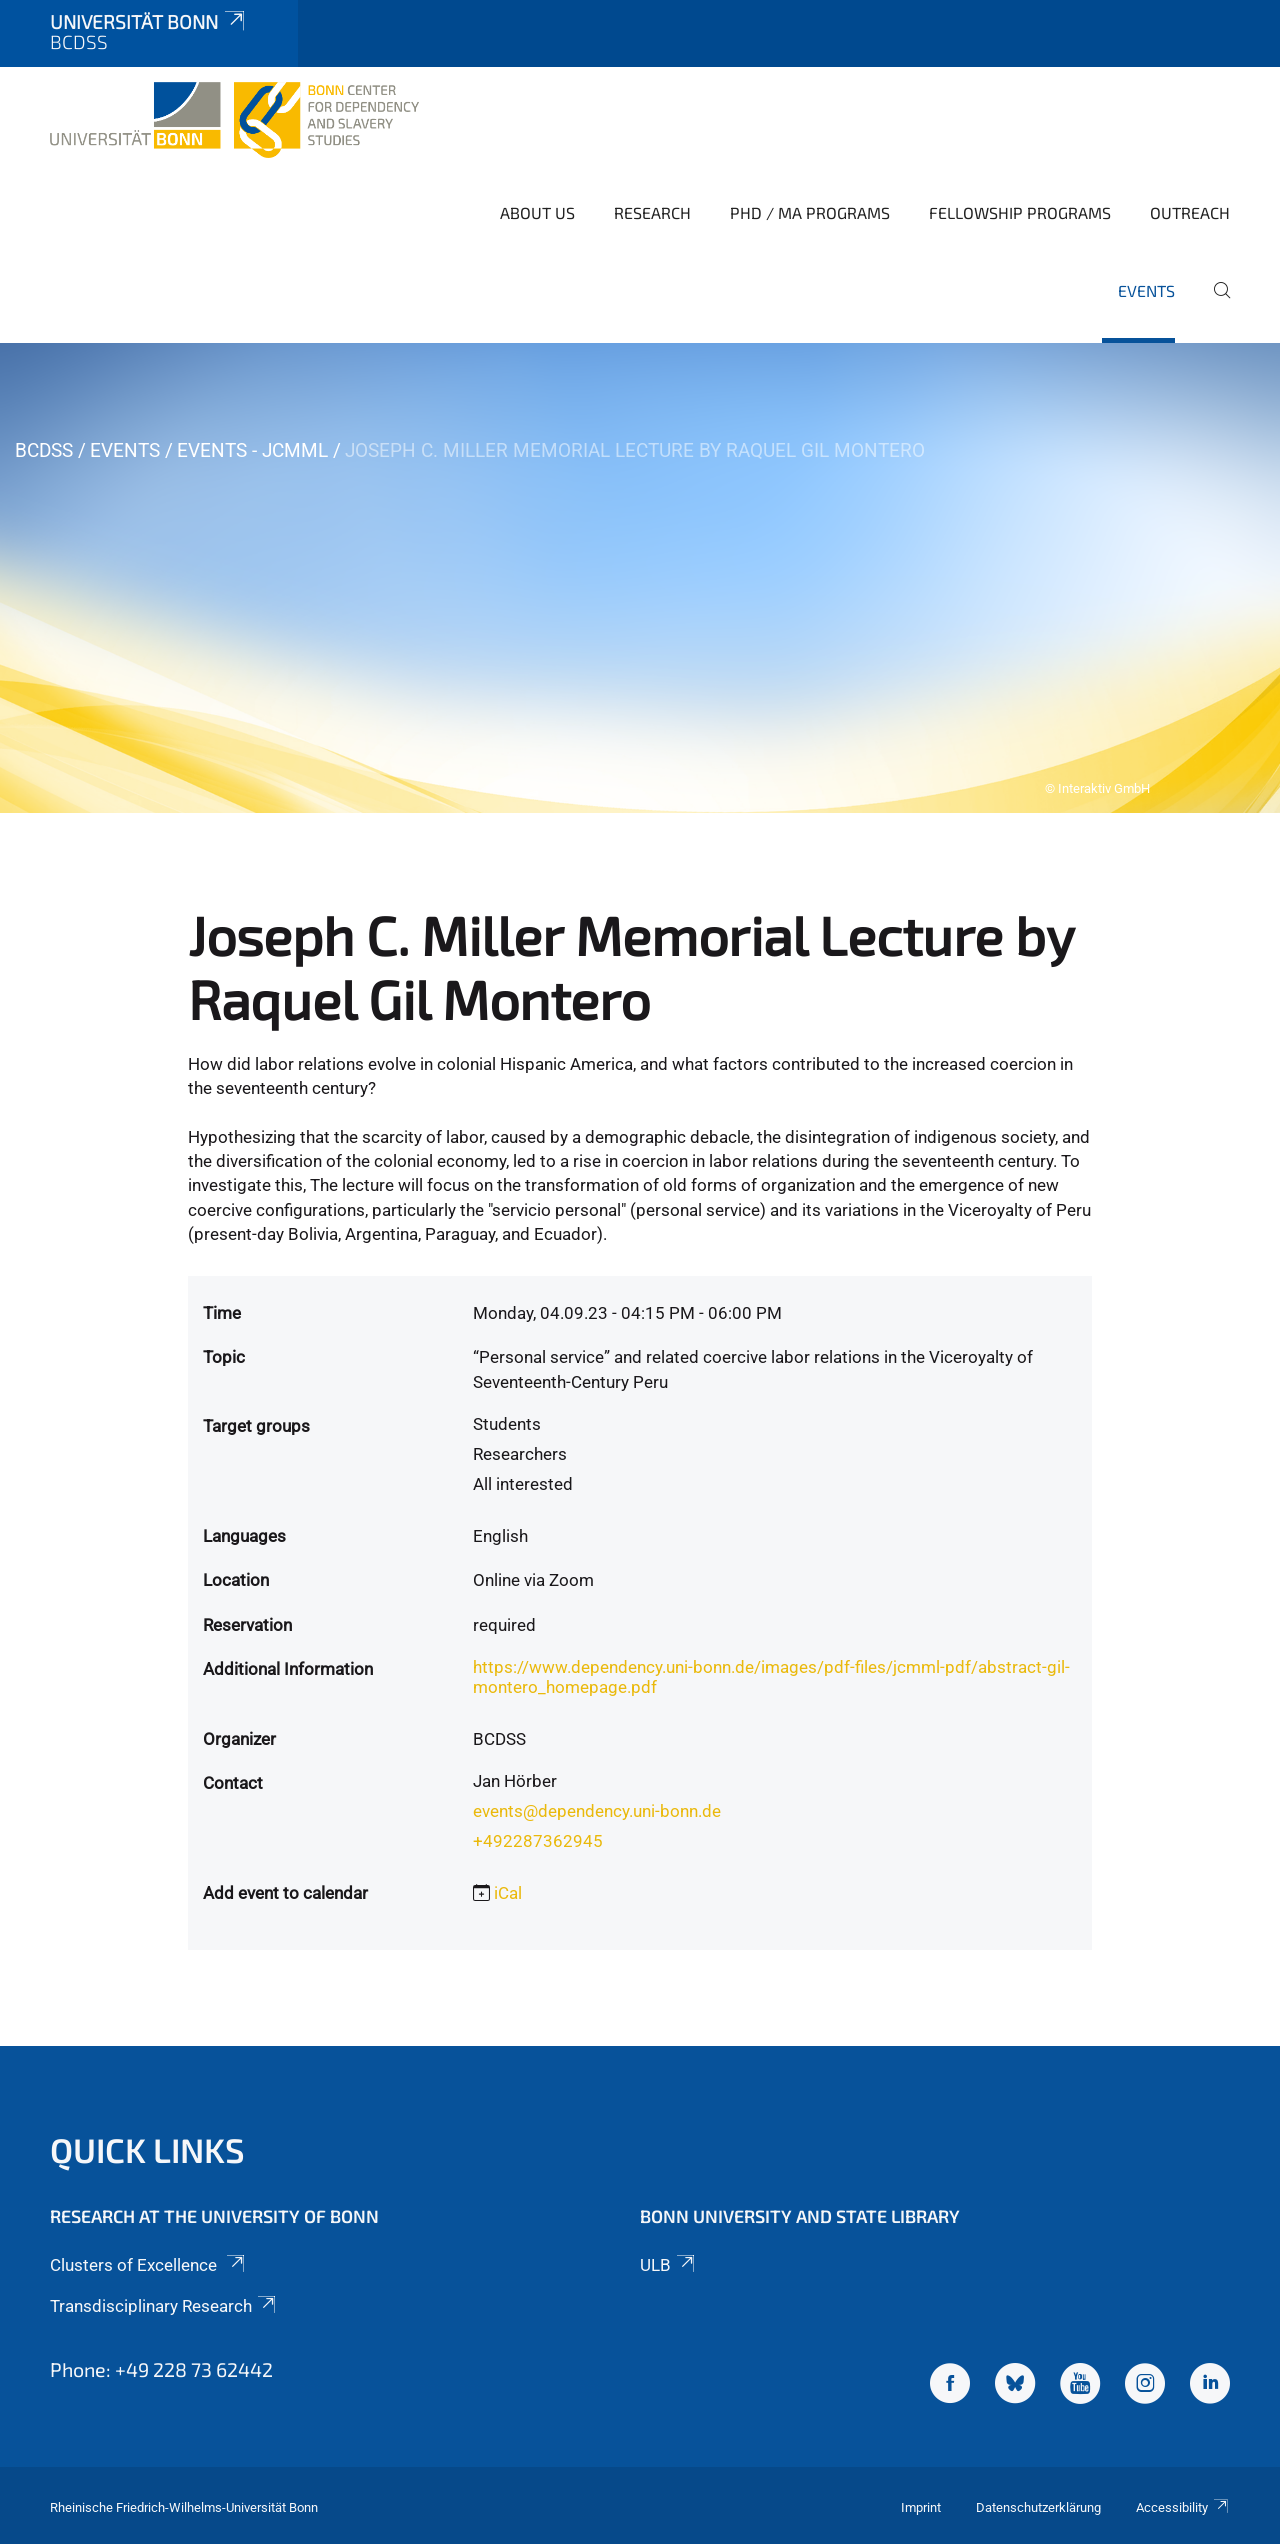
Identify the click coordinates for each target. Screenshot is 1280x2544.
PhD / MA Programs (810, 212)
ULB (669, 2265)
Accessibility (1183, 2507)
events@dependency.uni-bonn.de (597, 1811)
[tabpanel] (640, 578)
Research (652, 212)
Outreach (1190, 212)
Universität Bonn (149, 21)
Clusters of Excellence (149, 2265)
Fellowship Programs (1020, 212)
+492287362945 (538, 1841)
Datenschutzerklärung (1038, 2507)
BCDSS (44, 450)
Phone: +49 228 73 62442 (161, 2369)
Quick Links (147, 2149)
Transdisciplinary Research (164, 2306)
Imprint (921, 2507)
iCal (508, 1893)
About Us (537, 212)
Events (1146, 290)
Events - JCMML (252, 450)
